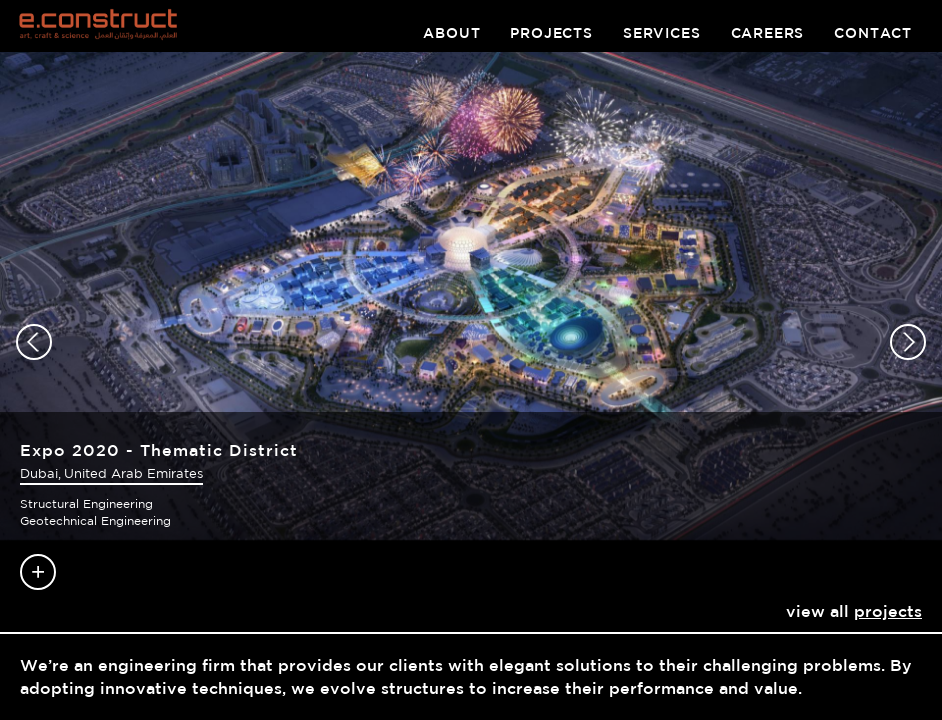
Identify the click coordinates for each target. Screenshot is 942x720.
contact (873, 33)
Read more (38, 572)
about (451, 33)
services (662, 33)
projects (551, 33)
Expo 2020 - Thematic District (159, 450)
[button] (34, 342)
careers (768, 33)
